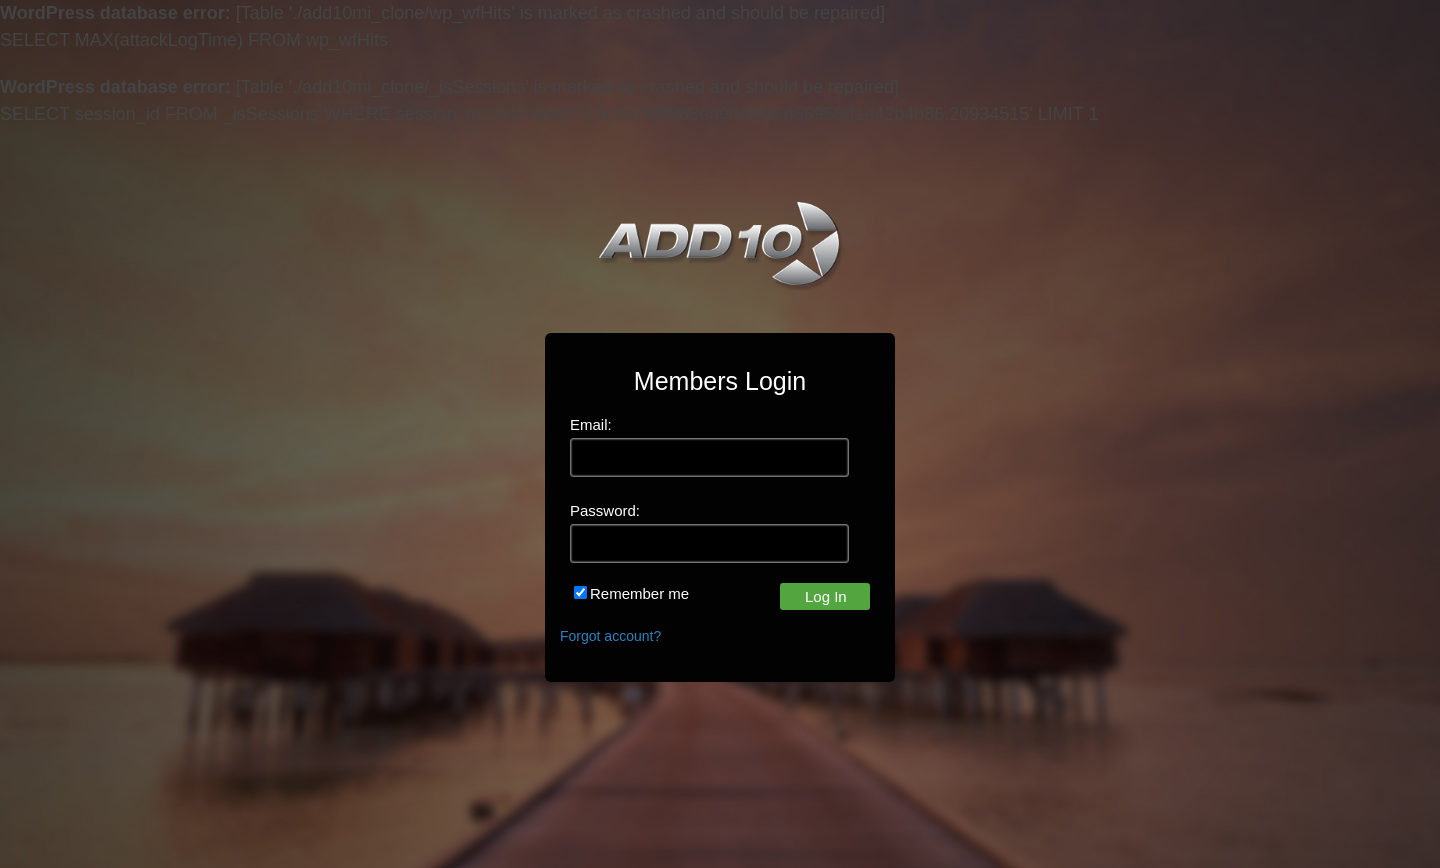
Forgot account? (610, 636)
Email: (591, 424)
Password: (605, 510)
